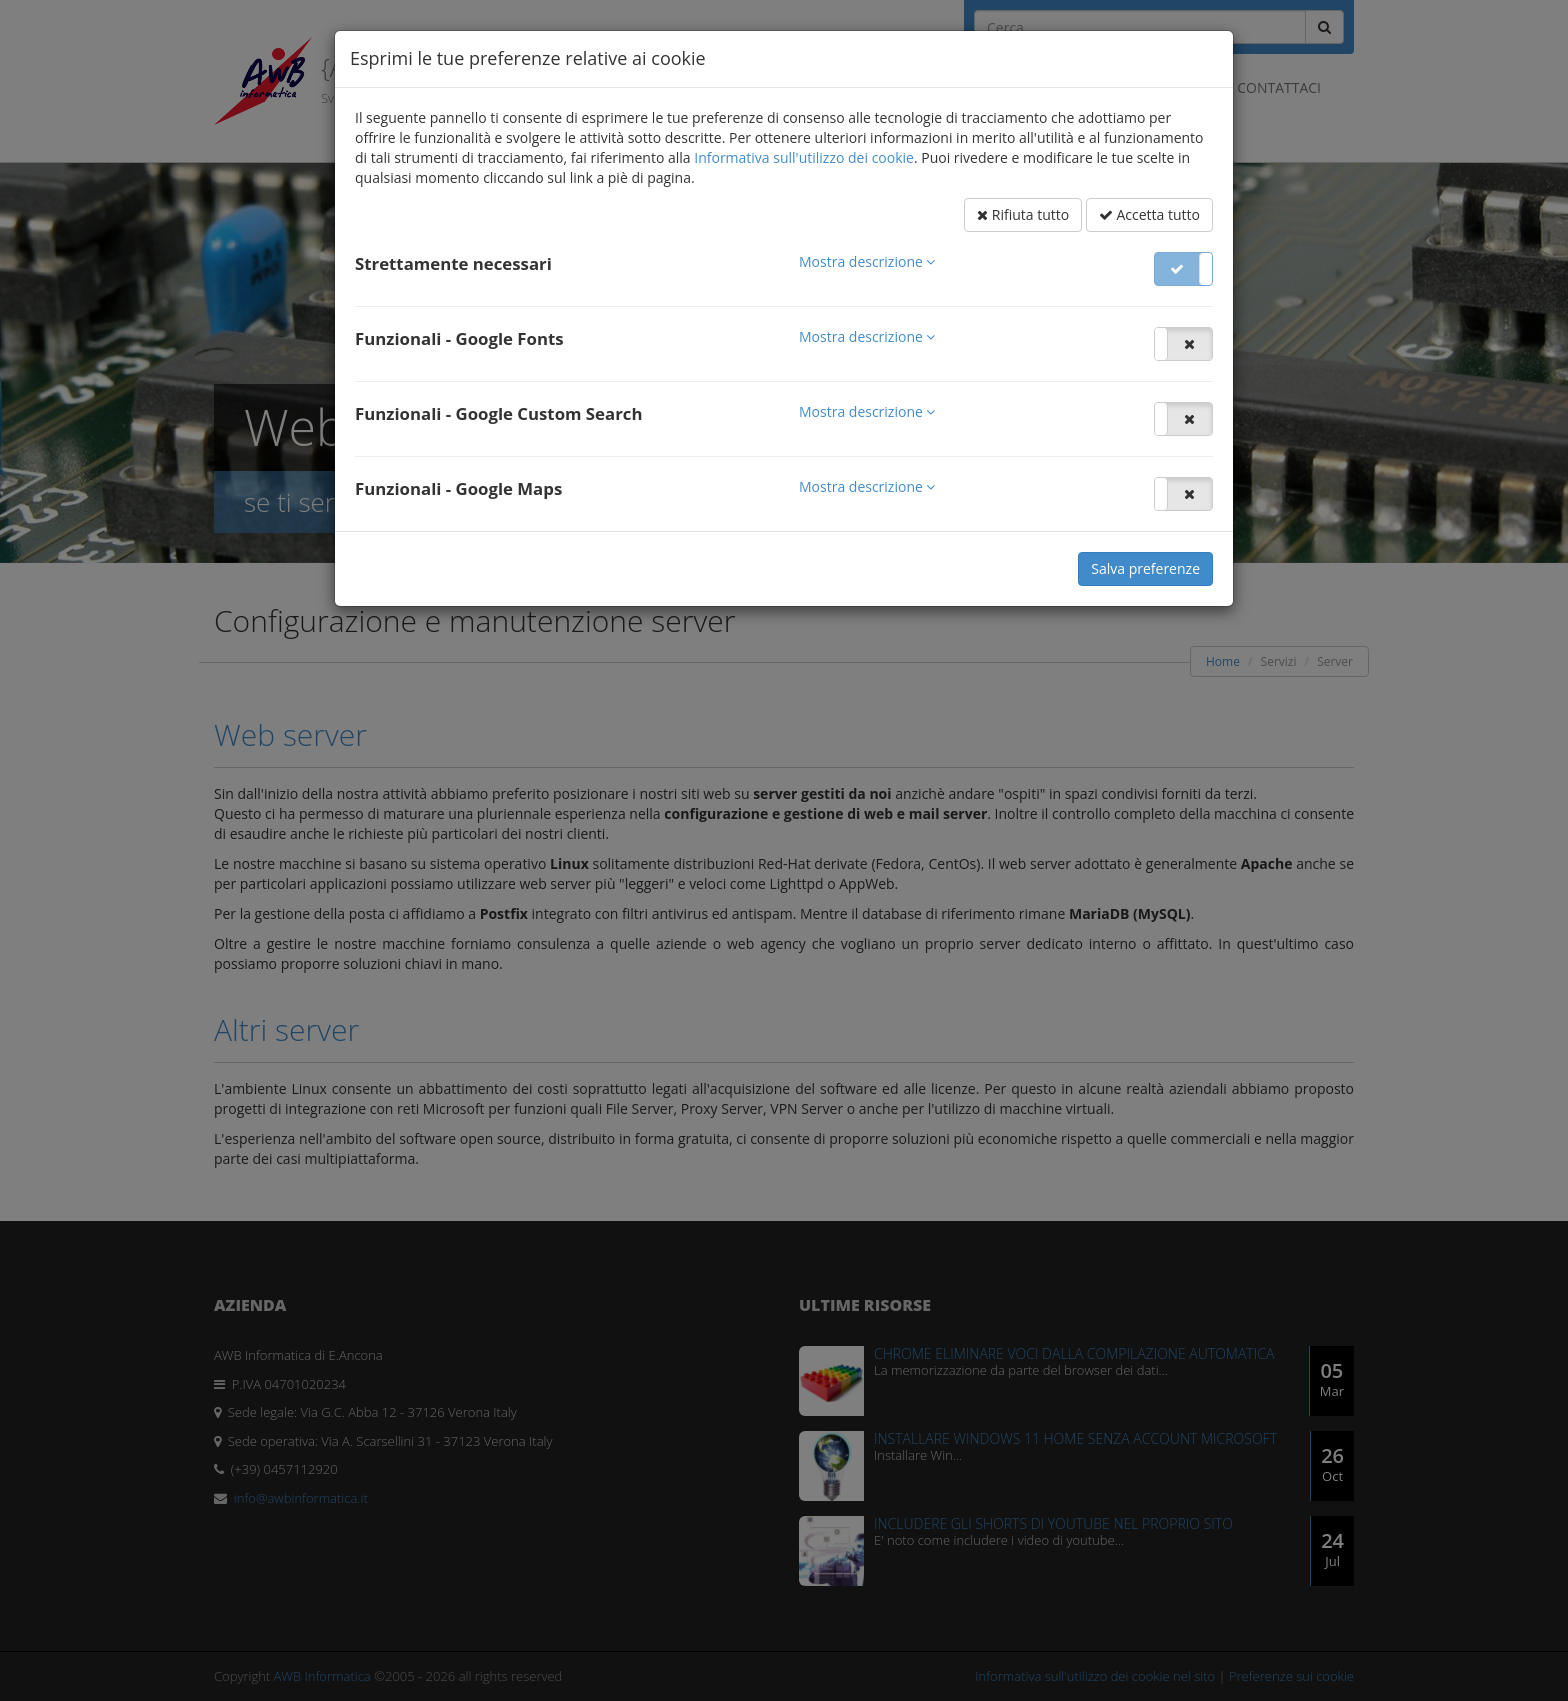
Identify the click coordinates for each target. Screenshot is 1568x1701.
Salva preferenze (1145, 568)
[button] (867, 261)
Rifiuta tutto (1023, 214)
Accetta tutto (1149, 214)
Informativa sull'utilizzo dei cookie (804, 157)
